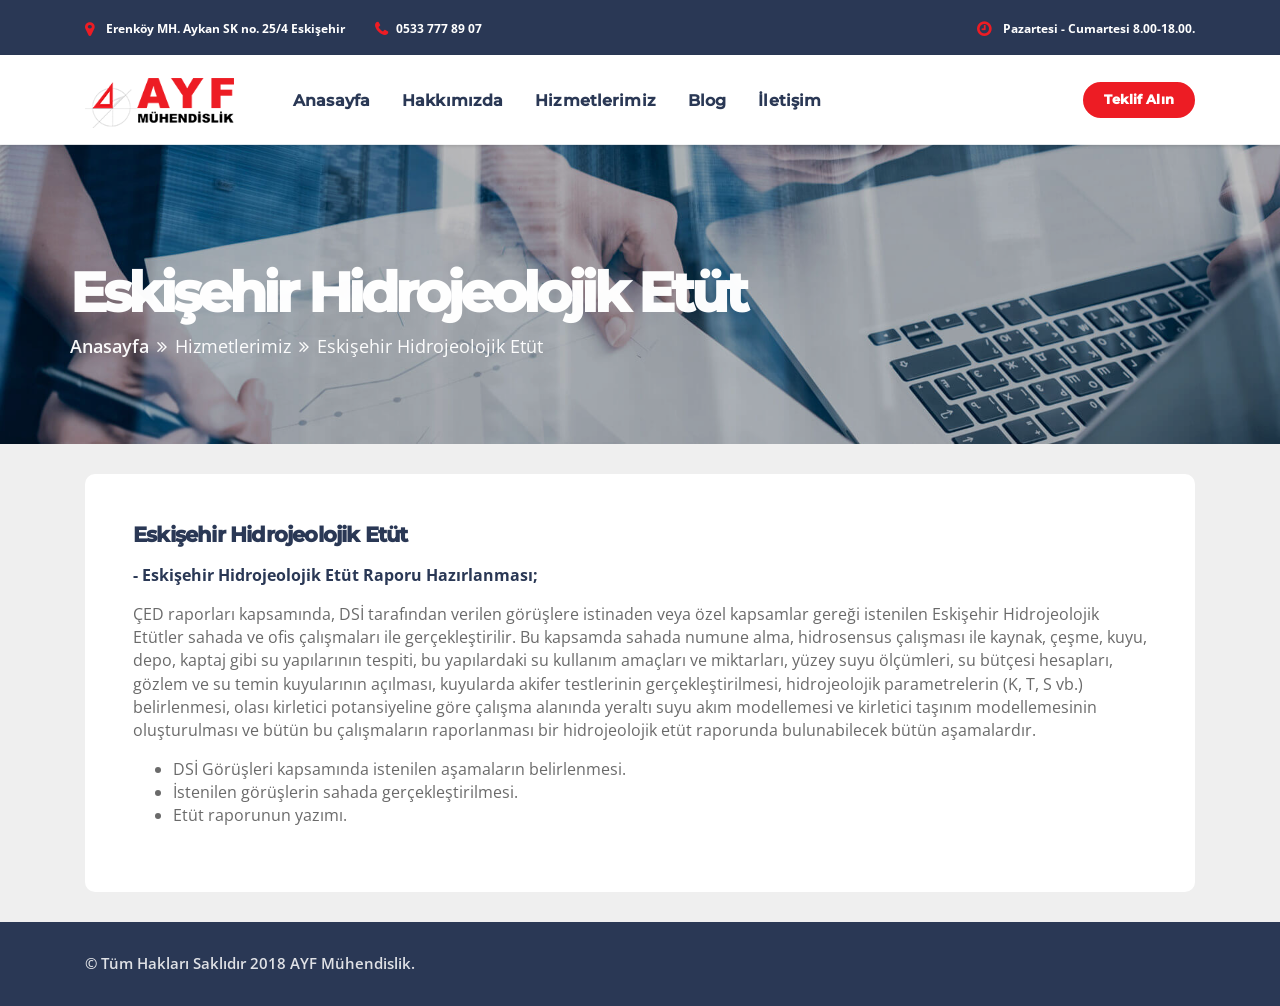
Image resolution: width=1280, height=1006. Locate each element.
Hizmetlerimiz (595, 100)
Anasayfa (331, 100)
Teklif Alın (1138, 99)
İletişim (789, 100)
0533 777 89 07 (439, 28)
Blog (707, 100)
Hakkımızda (452, 100)
